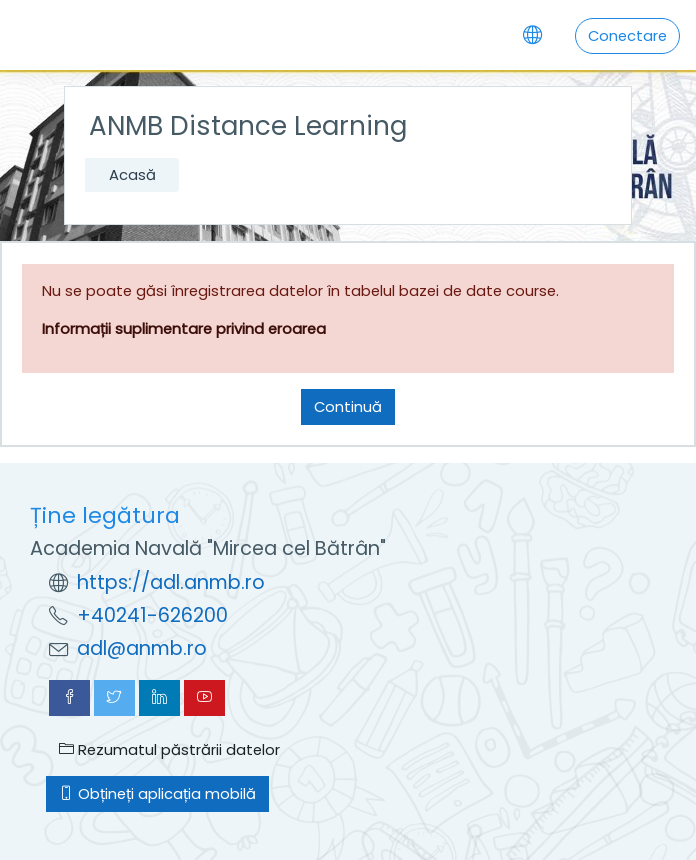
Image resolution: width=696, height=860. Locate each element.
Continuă (348, 406)
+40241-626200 (152, 615)
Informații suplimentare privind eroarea (184, 328)
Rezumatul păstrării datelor (169, 749)
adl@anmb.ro (142, 648)
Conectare (627, 35)
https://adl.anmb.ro (171, 582)
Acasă (132, 174)
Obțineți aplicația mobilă (157, 793)
